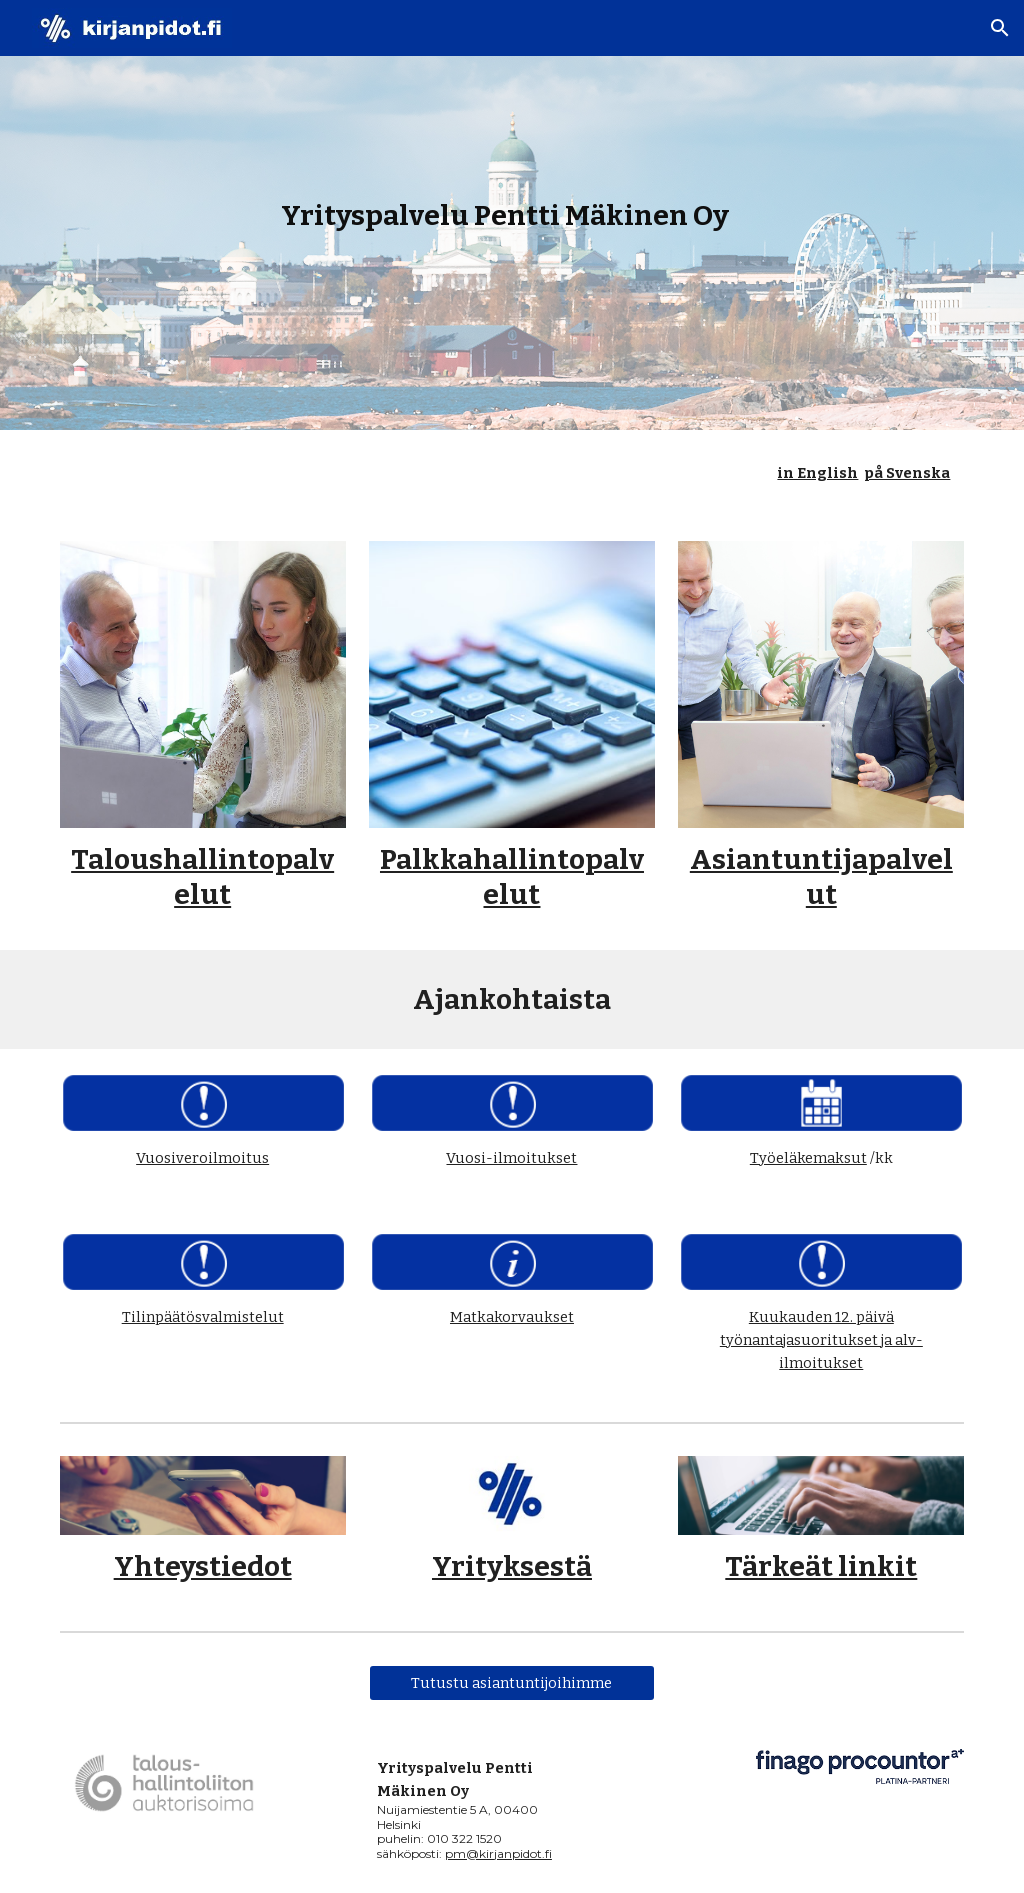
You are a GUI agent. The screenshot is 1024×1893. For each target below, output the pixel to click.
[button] (1000, 28)
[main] (512, 215)
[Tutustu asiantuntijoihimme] (512, 1682)
